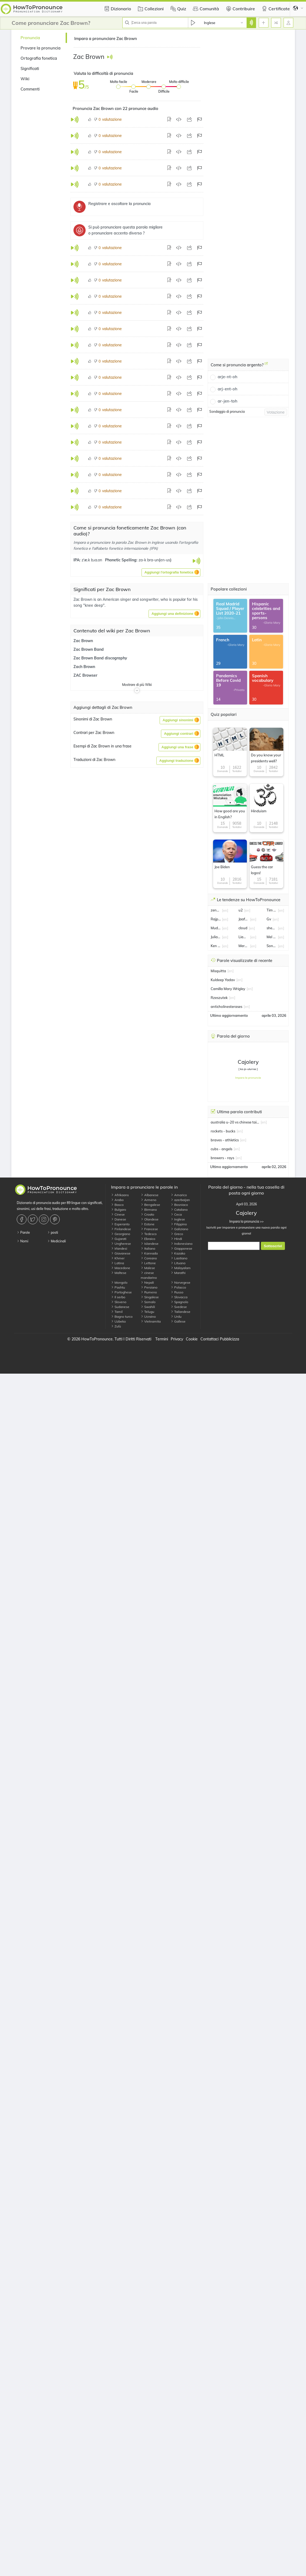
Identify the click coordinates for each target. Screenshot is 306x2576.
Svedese (179, 1307)
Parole (23, 1232)
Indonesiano (182, 1244)
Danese (118, 1219)
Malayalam (181, 1268)
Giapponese (181, 1248)
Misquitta (218, 971)
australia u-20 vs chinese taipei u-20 (235, 1122)
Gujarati (118, 1239)
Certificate (275, 8)
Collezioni (150, 8)
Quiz (177, 8)
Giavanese (120, 1253)
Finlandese (121, 1229)
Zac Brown (83, 640)
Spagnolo (179, 1302)
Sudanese (120, 1307)
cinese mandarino (149, 1275)
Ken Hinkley (216, 946)
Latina (117, 1263)
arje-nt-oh (227, 376)
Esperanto (120, 1224)
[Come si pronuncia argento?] (266, 365)
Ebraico (148, 1239)
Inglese (178, 1219)
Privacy (177, 1339)
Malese (148, 1268)
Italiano (148, 1248)
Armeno (148, 1200)
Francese (149, 1229)
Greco (177, 1234)
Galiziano (179, 1229)
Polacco (178, 1287)
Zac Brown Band (88, 649)
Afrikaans (120, 1195)
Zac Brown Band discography (100, 658)
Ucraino (148, 1316)
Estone (147, 1224)
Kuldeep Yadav (223, 980)
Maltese (118, 1273)
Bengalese (150, 1205)
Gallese (178, 1321)
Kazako (178, 1253)
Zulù (116, 1326)
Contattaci (209, 1339)
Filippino (179, 1224)
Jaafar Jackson (243, 919)
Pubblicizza (229, 1339)
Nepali (147, 1282)
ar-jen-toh (227, 401)
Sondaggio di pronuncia (227, 412)
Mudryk (216, 928)
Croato (147, 1214)
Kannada (149, 1253)
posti (52, 1232)
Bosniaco (179, 1205)
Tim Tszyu (272, 910)
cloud (242, 928)
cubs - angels (221, 1149)
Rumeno (149, 1292)
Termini (161, 1339)
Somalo (148, 1302)
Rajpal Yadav (216, 919)
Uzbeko (118, 1321)
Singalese (150, 1297)
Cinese (118, 1214)
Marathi (178, 1273)
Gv (269, 919)
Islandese (150, 1244)
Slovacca (179, 1297)
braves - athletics (225, 1140)
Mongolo (119, 1282)
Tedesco (149, 1234)
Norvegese (180, 1282)
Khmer (118, 1258)
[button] (171, 572)
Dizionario (117, 8)
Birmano (149, 1210)
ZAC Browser (85, 675)
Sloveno (118, 1302)
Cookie (192, 1339)
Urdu (176, 1316)
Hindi (176, 1239)
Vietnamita (151, 1321)
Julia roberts (216, 937)
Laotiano (179, 1258)
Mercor (243, 946)
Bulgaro (118, 1210)
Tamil (117, 1312)
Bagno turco (122, 1316)
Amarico (179, 1195)
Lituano (178, 1263)
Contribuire (239, 8)
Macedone (120, 1268)
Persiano (149, 1287)
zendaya (216, 910)
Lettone (148, 1263)
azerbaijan (180, 1200)
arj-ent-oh (227, 388)
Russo (177, 1292)
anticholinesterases (226, 1006)
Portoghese (121, 1292)
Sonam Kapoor (272, 946)
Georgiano (120, 1234)
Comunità (205, 8)
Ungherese (121, 1244)
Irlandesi (119, 1248)
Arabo (117, 1200)
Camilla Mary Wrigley (228, 989)
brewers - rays (222, 1158)
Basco (117, 1205)
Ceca (176, 1214)
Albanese (150, 1195)
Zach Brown (84, 666)
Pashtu (118, 1287)
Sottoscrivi (273, 1246)
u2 (240, 910)
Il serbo (118, 1297)
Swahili (148, 1307)
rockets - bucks (223, 1131)
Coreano (149, 1258)
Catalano (179, 1210)
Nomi (22, 1241)
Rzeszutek (219, 997)
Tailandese (180, 1312)
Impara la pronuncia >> (246, 1221)
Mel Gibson (272, 937)
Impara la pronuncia (248, 1077)
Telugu (147, 1312)
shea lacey (272, 928)
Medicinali (56, 1241)
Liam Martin (243, 937)
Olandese (150, 1219)
